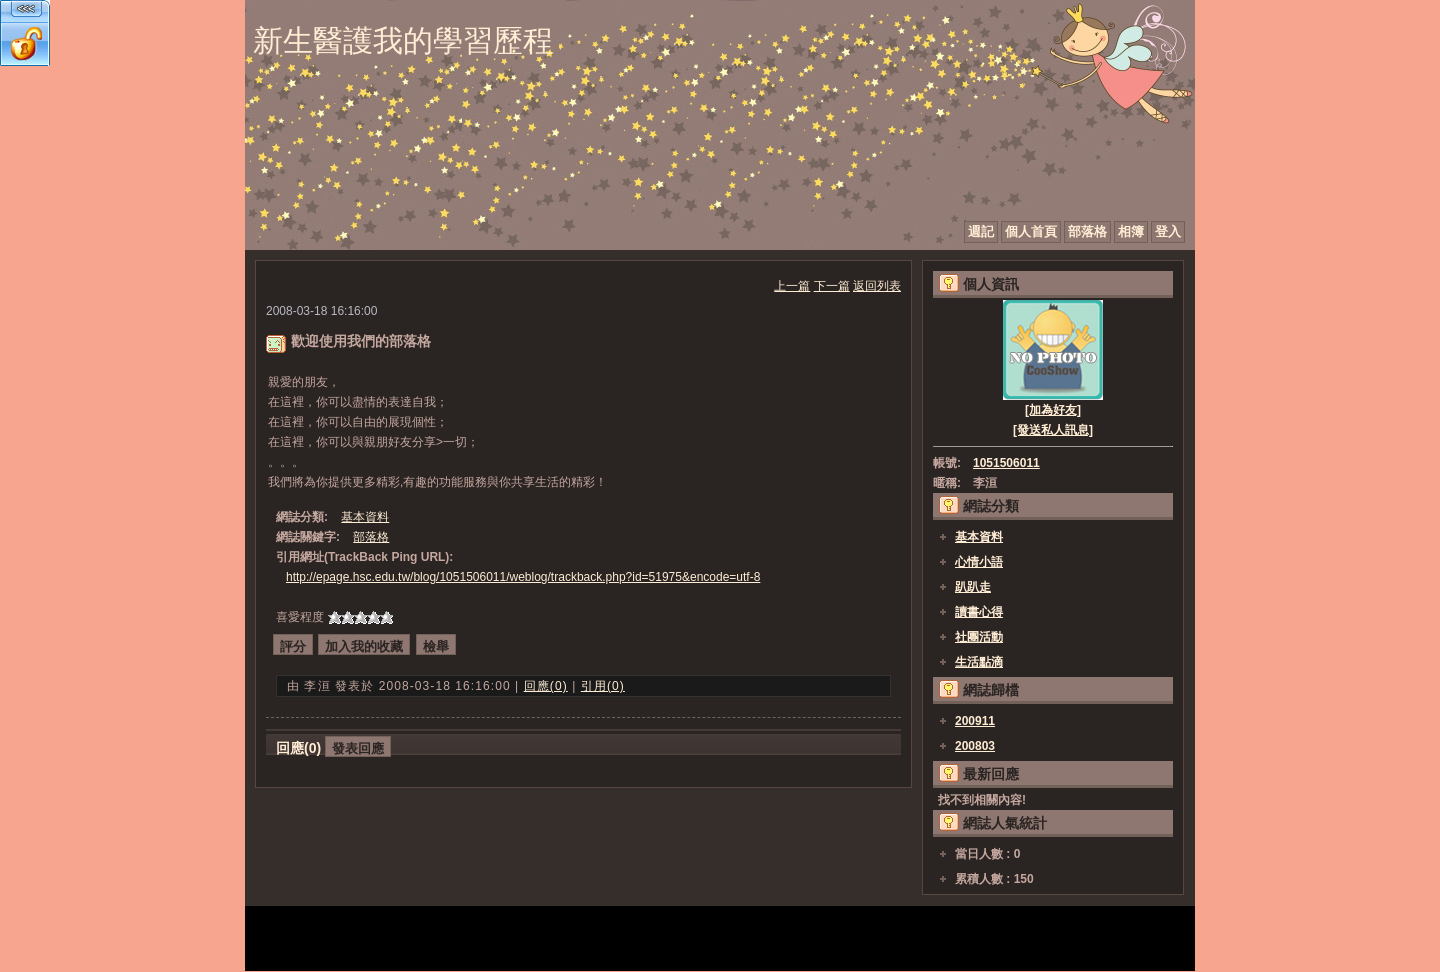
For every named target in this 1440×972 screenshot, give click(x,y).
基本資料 (365, 517)
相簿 (1131, 231)
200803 (975, 746)
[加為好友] (1053, 410)
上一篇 (792, 286)
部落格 (1087, 231)
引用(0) (603, 686)
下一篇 (832, 286)
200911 (975, 721)
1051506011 (1006, 463)
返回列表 (877, 286)
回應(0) (546, 686)
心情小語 (979, 562)
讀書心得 (979, 612)
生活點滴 (979, 662)
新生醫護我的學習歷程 (403, 40)
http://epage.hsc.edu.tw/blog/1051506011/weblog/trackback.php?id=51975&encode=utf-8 (523, 577)
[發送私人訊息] (1053, 430)
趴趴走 (973, 587)
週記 (981, 231)
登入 (1168, 231)
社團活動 (979, 637)
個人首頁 (1031, 231)
